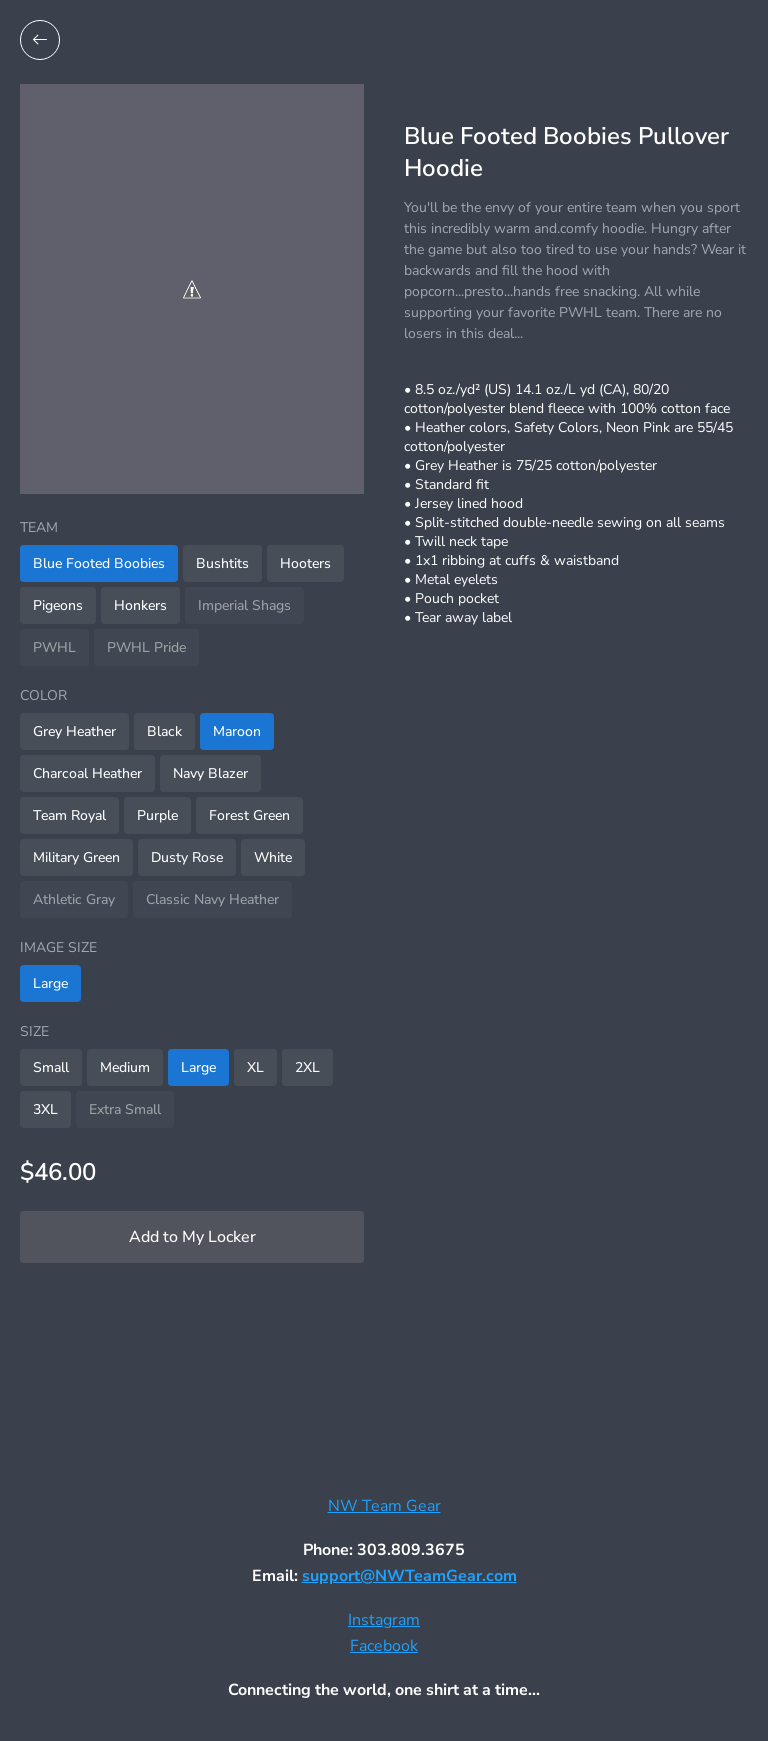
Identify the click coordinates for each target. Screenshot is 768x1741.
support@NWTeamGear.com (409, 1576)
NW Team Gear (384, 1506)
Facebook (384, 1646)
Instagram (384, 1620)
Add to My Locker (192, 1237)
